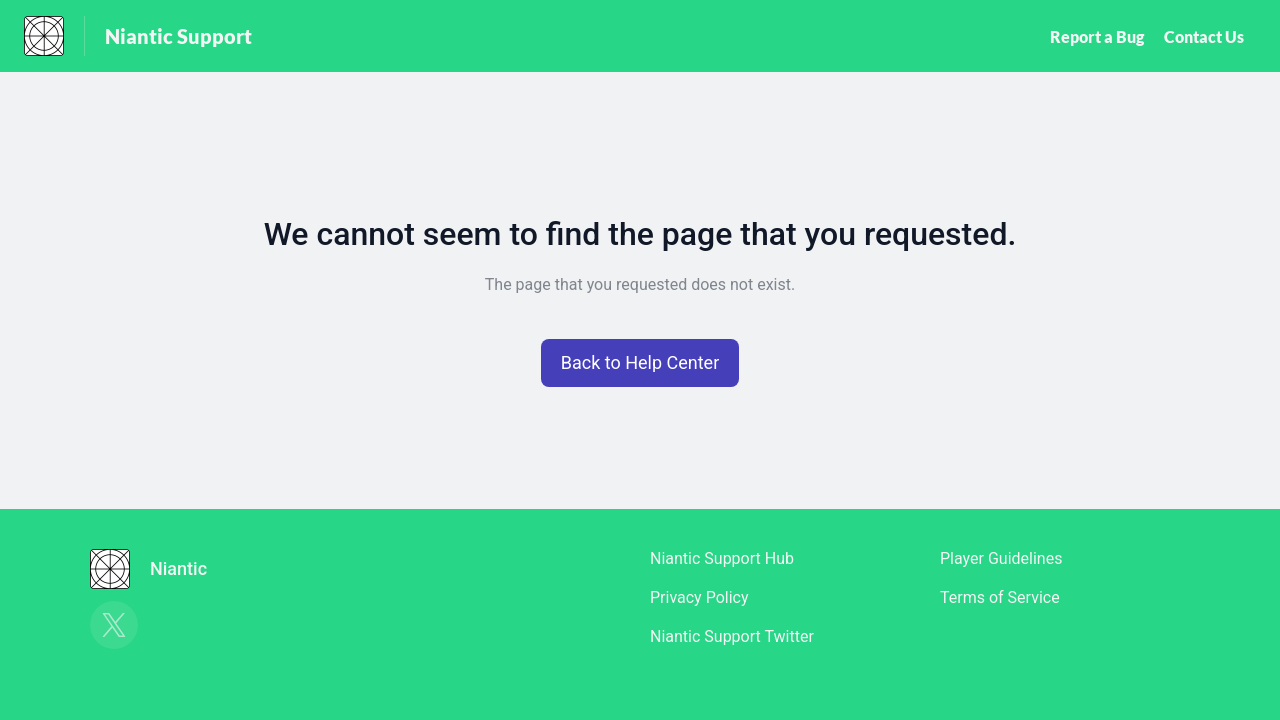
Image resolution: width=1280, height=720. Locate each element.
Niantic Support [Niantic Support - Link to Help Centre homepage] (178, 36)
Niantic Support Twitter (732, 636)
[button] (640, 363)
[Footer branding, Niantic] (158, 569)
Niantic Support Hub (722, 558)
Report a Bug (1097, 36)
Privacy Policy (699, 597)
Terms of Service (1000, 597)
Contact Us (1204, 36)
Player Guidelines (1001, 558)
